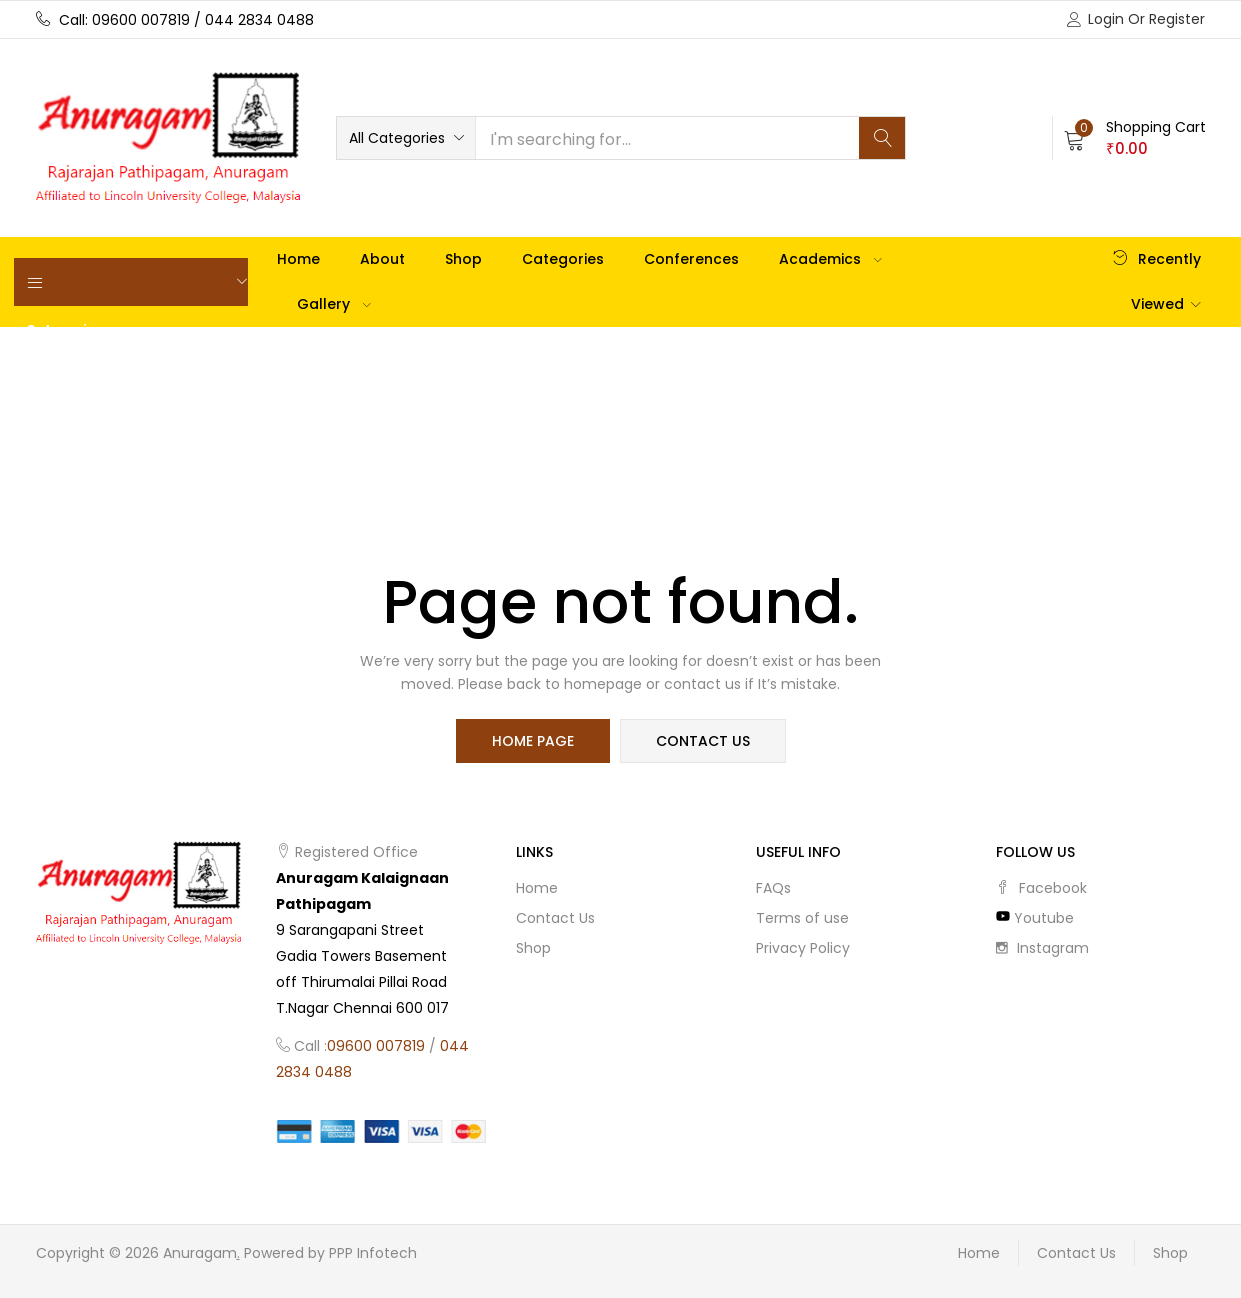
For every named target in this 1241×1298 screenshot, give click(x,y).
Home (298, 259)
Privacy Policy (803, 948)
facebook (1041, 888)
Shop (463, 259)
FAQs (773, 888)
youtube (1035, 918)
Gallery (334, 304)
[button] (406, 138)
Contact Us (555, 918)
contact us (703, 741)
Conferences (691, 259)
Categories (563, 259)
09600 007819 (376, 1046)
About (382, 259)
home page (533, 741)
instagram (1042, 948)
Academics (830, 259)
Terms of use (802, 918)
